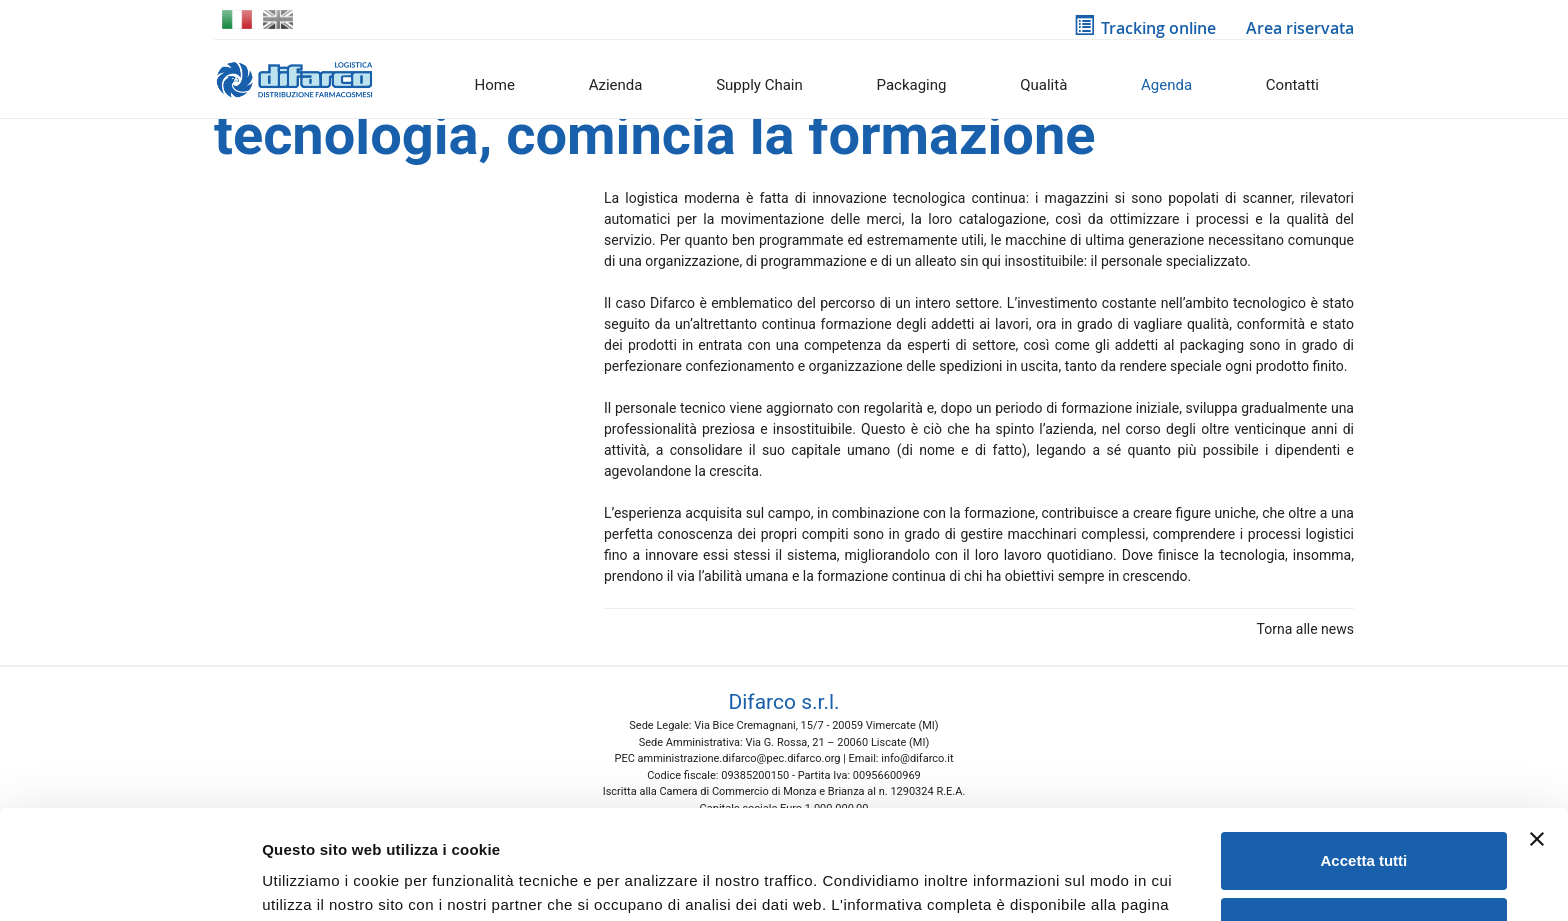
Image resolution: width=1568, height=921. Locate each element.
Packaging (912, 85)
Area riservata (1296, 28)
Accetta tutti (1364, 758)
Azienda (616, 85)
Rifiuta (1364, 823)
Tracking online (1145, 28)
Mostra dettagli (316, 881)
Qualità (1043, 85)
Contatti (1292, 85)
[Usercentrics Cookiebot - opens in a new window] (129, 882)
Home (495, 85)
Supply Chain (759, 85)
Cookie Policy (314, 826)
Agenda (1166, 85)
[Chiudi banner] (1537, 737)
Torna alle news (1301, 629)
